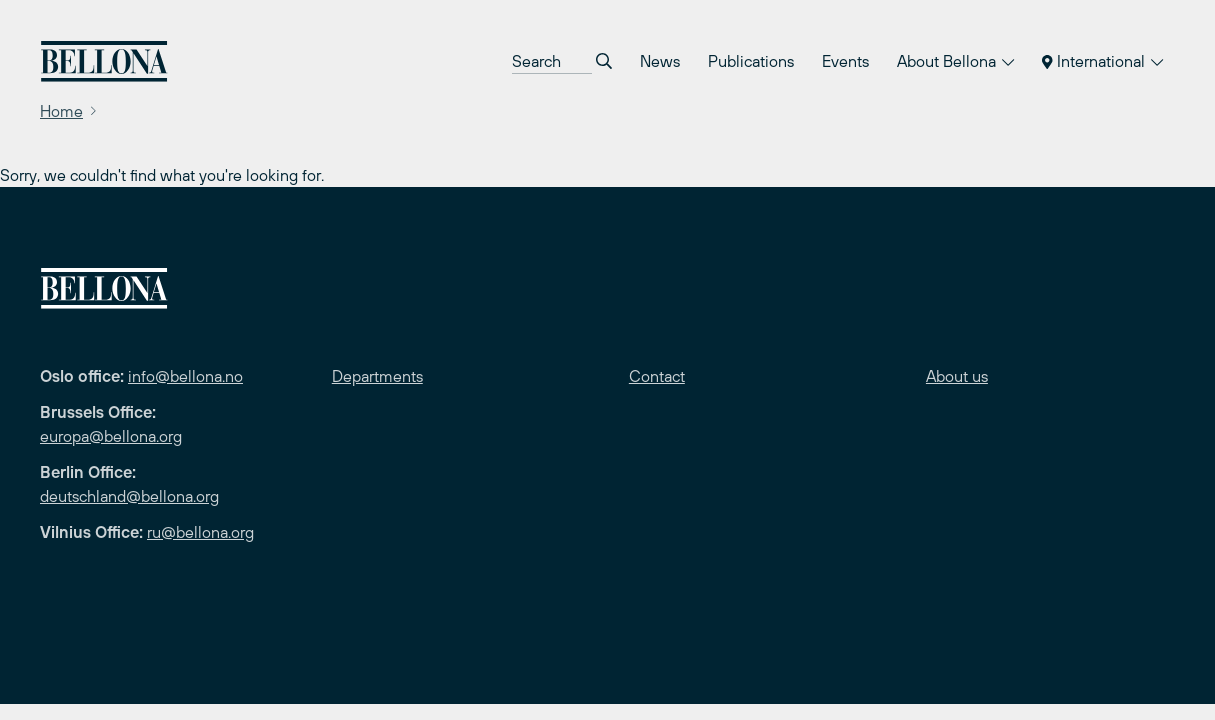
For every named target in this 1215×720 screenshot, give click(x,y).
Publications (751, 61)
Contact (657, 376)
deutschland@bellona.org (129, 496)
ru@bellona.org (200, 532)
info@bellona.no (185, 376)
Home (61, 111)
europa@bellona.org (111, 436)
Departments (377, 376)
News (660, 61)
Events (845, 61)
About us (957, 376)
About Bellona (955, 61)
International (1102, 61)
